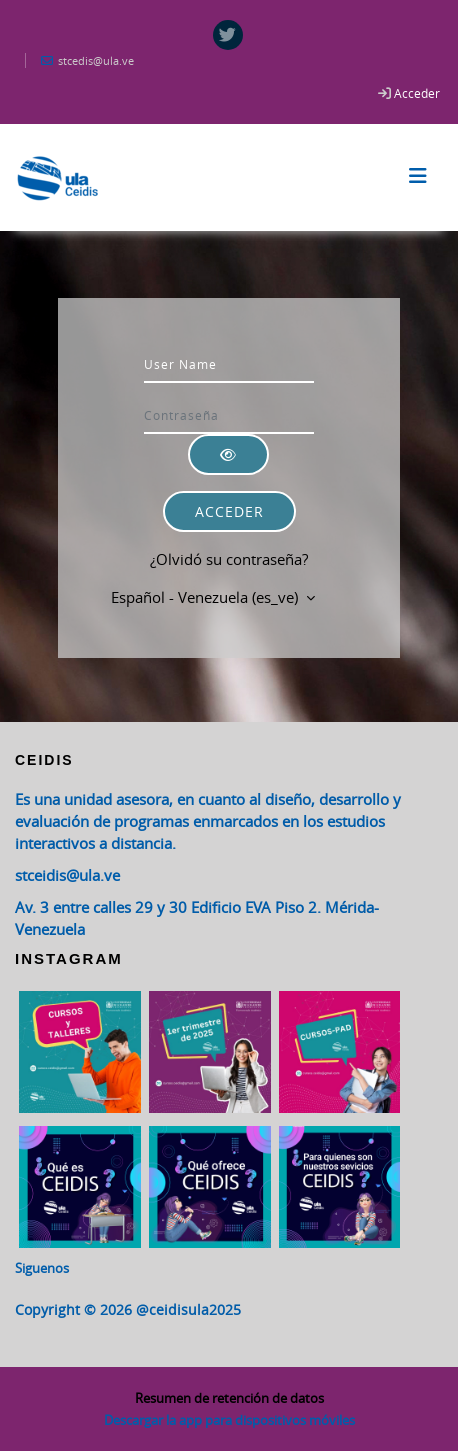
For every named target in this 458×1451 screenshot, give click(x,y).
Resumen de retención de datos (229, 1398)
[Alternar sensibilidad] (229, 454)
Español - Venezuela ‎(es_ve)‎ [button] (206, 597)
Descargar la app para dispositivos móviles (229, 1420)
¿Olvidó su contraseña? (229, 559)
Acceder (417, 93)
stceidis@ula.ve (67, 875)
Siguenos (42, 1268)
